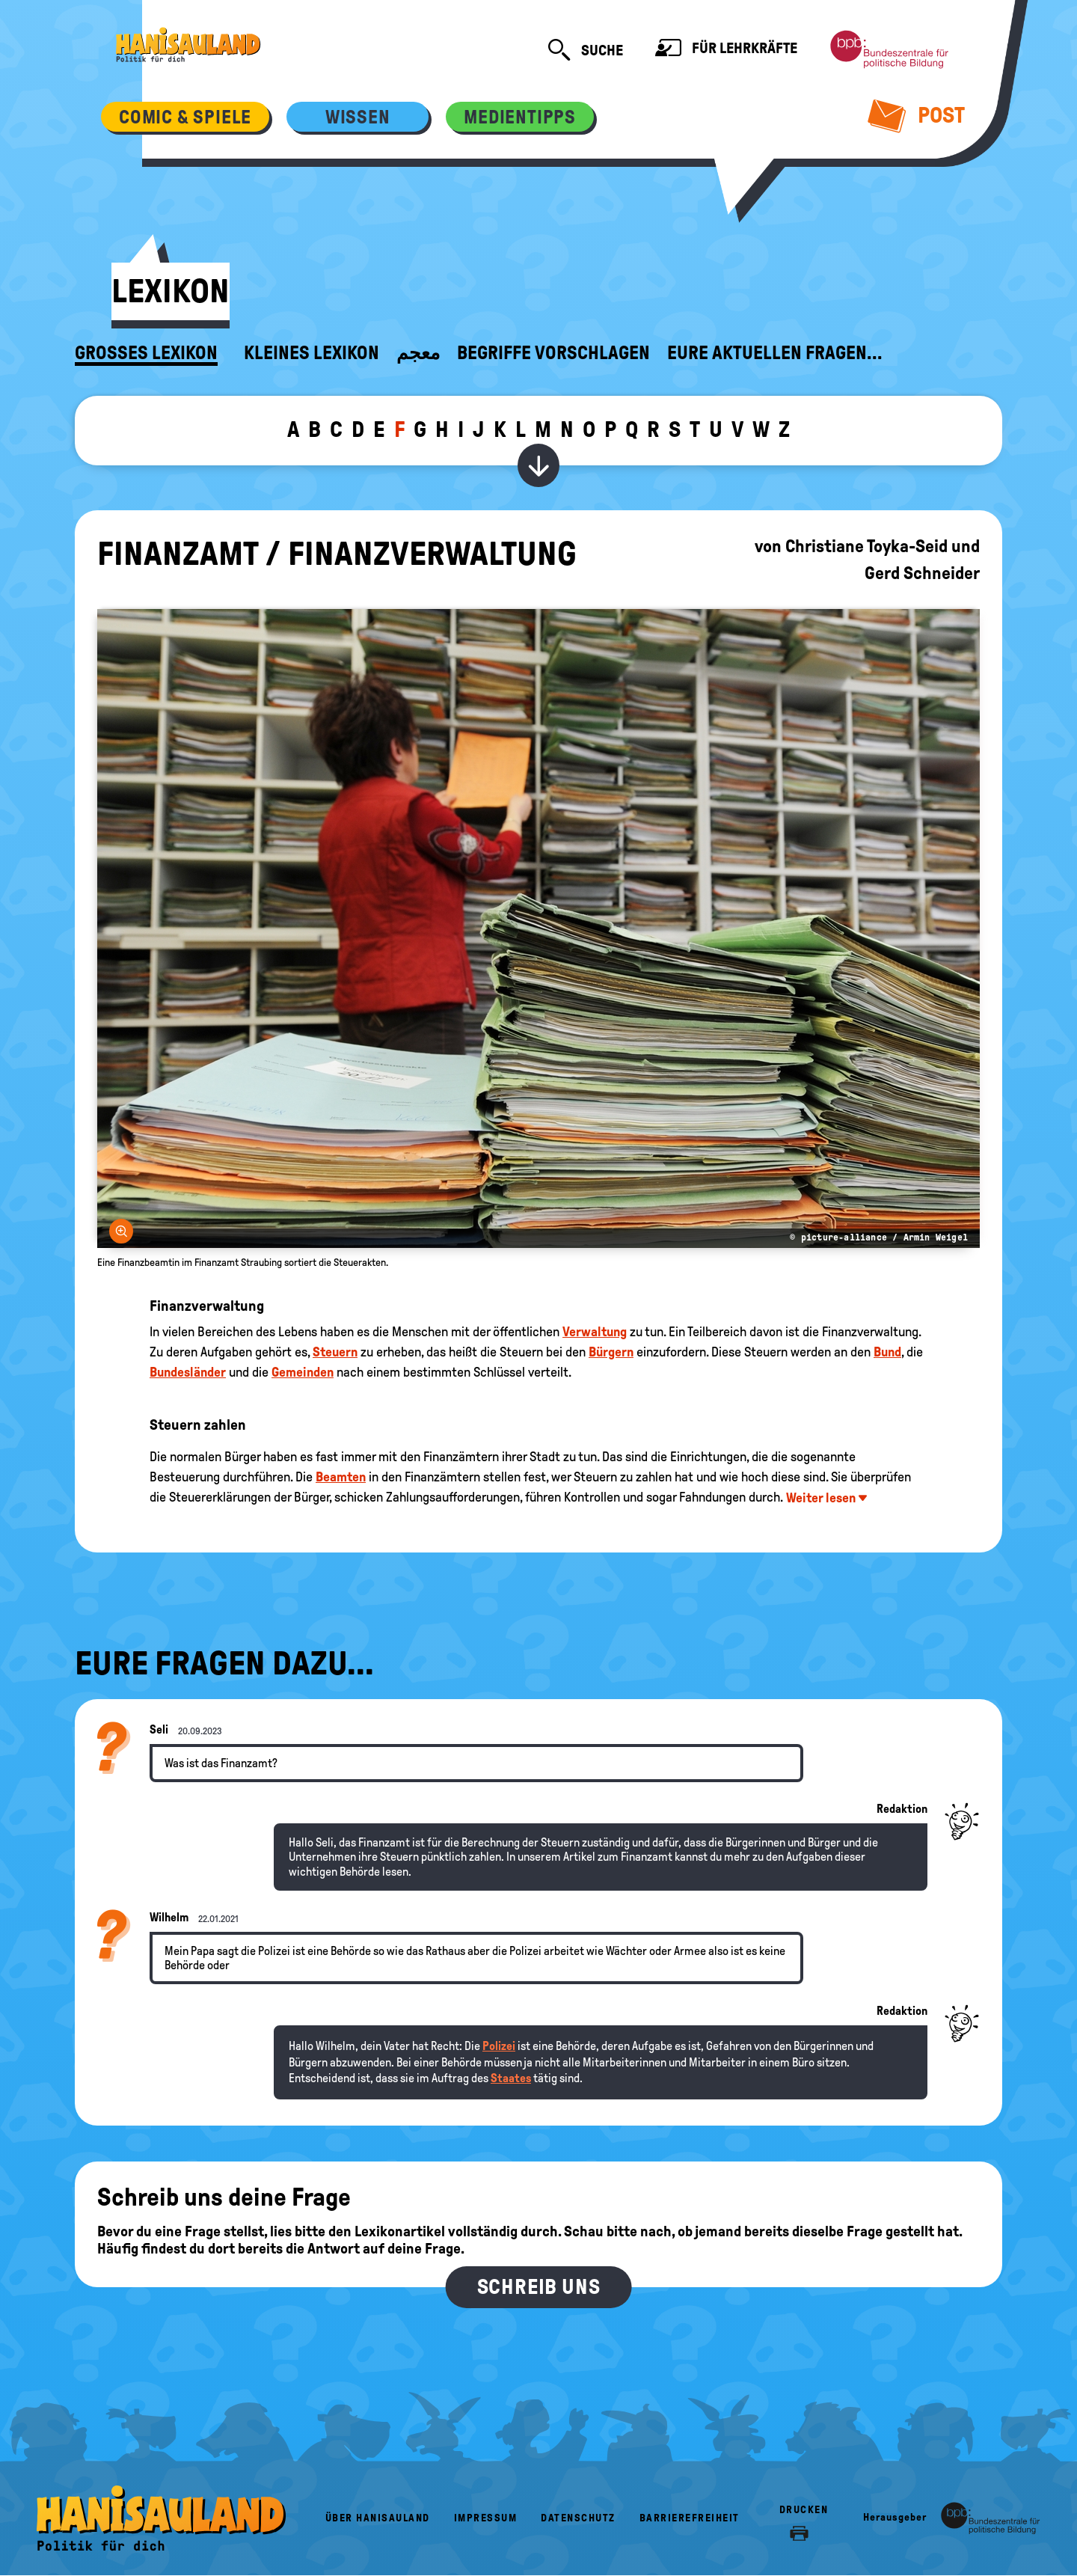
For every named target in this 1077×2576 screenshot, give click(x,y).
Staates (511, 2078)
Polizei (498, 2046)
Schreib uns (539, 2286)
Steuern (335, 1351)
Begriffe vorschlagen (553, 353)
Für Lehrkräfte (726, 49)
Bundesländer (188, 1372)
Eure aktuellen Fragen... (775, 353)
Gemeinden (302, 1372)
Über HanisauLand (377, 2518)
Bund (887, 1351)
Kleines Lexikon (311, 353)
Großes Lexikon (146, 353)
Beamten (341, 1476)
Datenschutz (578, 2518)
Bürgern (611, 1351)
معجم (418, 353)
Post (916, 115)
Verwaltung (594, 1331)
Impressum (486, 2518)
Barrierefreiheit (689, 2518)
